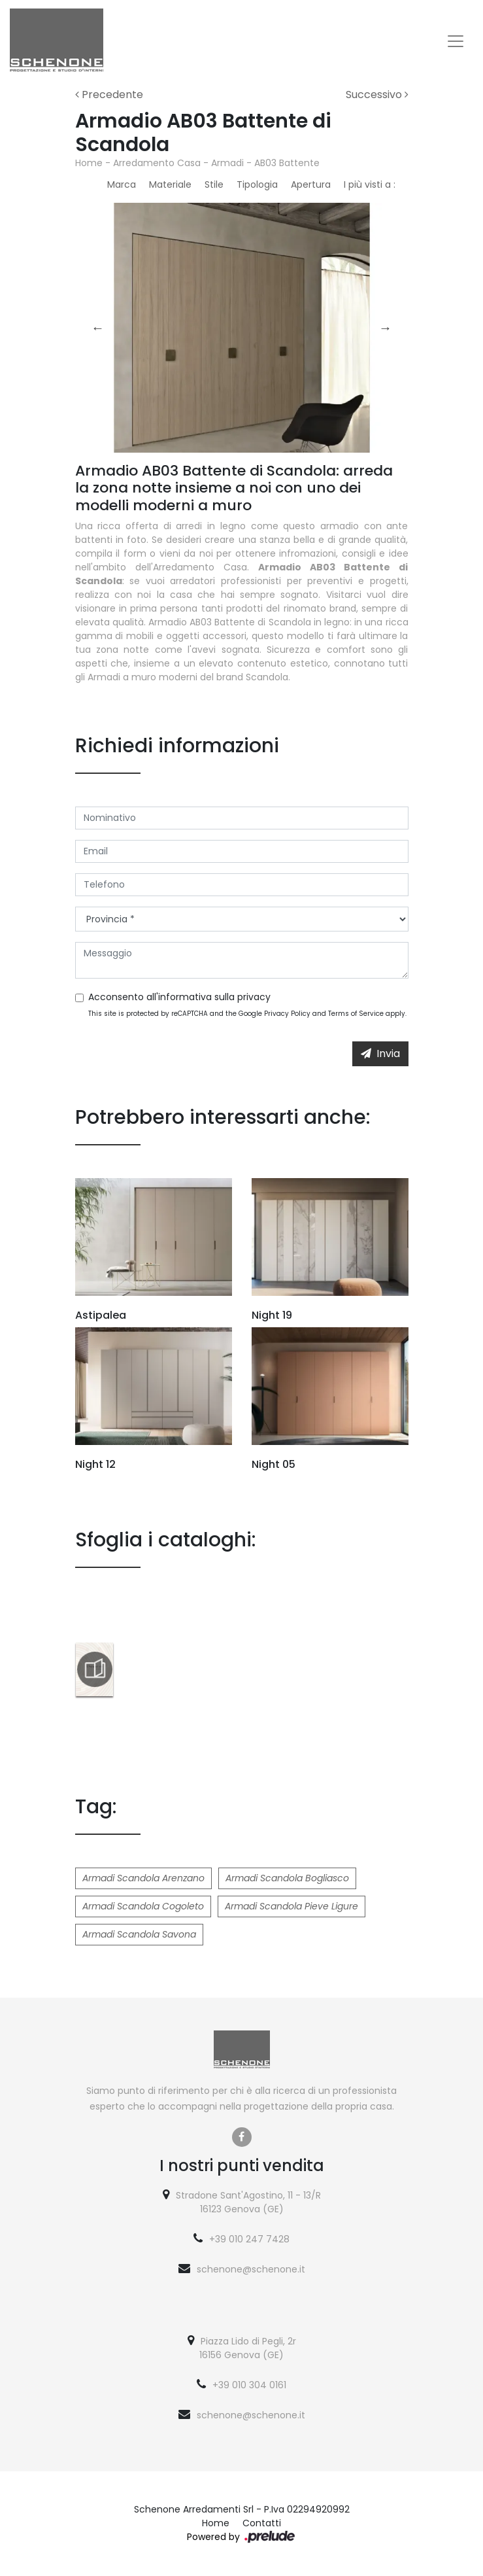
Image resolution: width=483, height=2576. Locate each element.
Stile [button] (214, 184)
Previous (98, 327)
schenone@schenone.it (251, 2269)
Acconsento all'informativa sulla (179, 996)
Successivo (377, 94)
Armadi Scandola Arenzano (143, 1878)
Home (89, 162)
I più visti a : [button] (369, 184)
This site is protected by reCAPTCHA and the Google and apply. (247, 1013)
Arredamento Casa (157, 162)
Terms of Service (356, 1013)
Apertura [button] (311, 184)
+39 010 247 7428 (249, 2239)
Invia (380, 1053)
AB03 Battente (287, 162)
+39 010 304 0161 (249, 2385)
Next (385, 327)
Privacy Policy (287, 1013)
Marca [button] (121, 184)
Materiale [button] (170, 184)
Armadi (227, 162)
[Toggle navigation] (455, 41)
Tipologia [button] (257, 184)
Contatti (261, 2523)
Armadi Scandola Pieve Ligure (291, 1906)
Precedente (109, 94)
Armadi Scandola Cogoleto (143, 1906)
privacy (254, 996)
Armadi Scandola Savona (139, 1934)
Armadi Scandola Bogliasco (287, 1878)
